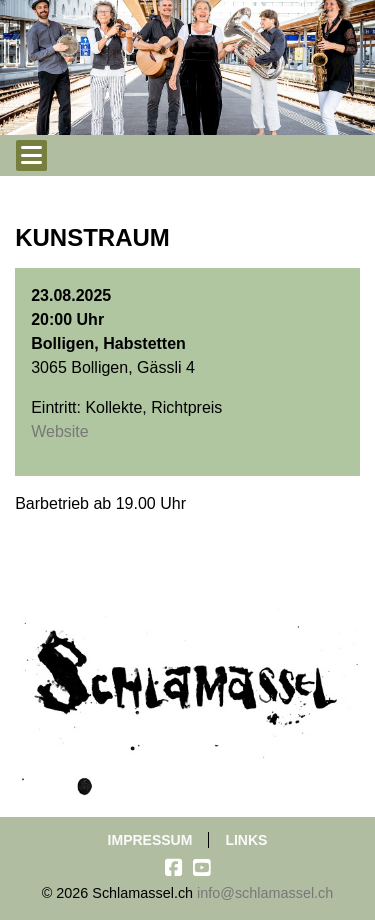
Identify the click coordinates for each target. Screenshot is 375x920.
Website (60, 431)
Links (246, 840)
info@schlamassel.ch (265, 893)
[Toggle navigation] (31, 155)
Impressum (150, 840)
